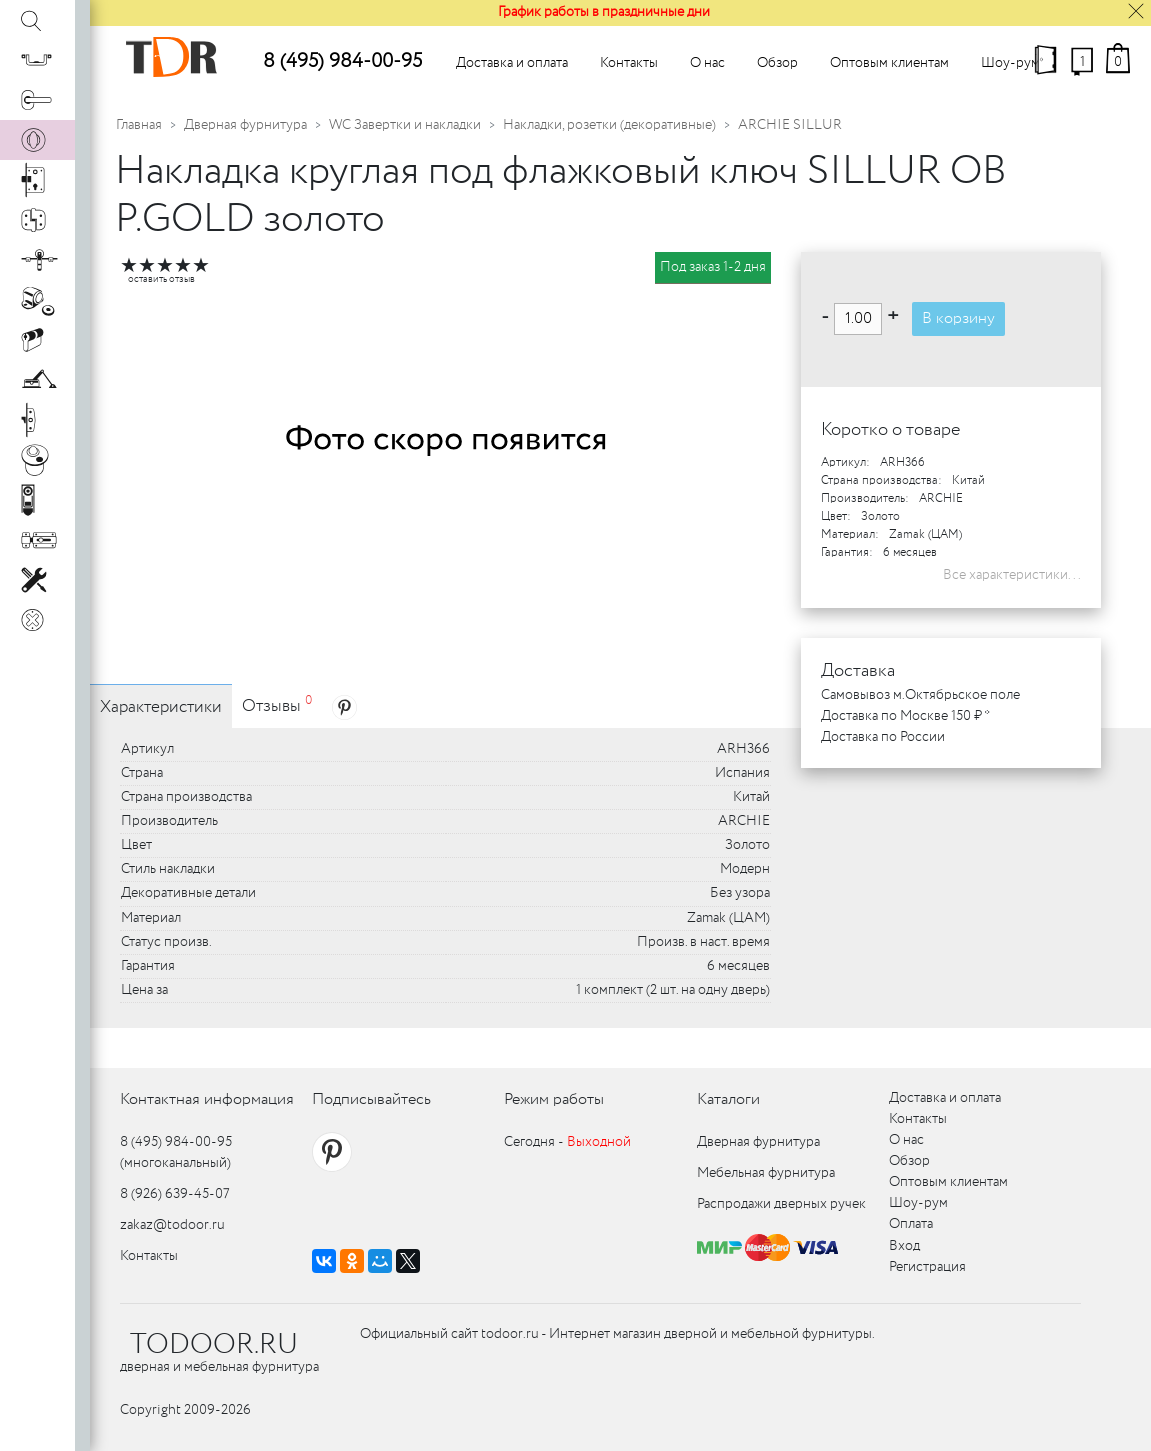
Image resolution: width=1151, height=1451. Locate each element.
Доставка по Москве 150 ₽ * (905, 716)
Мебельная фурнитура (766, 1173)
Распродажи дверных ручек (781, 1204)
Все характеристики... (1012, 575)
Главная (139, 125)
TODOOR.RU (214, 1345)
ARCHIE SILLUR (790, 125)
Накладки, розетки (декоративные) (609, 125)
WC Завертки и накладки (405, 125)
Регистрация (927, 1267)
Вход (904, 1246)
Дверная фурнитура (245, 125)
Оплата (911, 1224)
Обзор (777, 63)
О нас (707, 63)
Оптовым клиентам (889, 63)
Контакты (629, 63)
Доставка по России (883, 737)
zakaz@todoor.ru (172, 1225)
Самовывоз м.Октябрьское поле (920, 695)
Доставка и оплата (512, 63)
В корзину (958, 318)
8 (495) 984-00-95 (342, 61)
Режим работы (554, 1099)
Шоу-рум (1010, 63)
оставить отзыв (161, 279)
